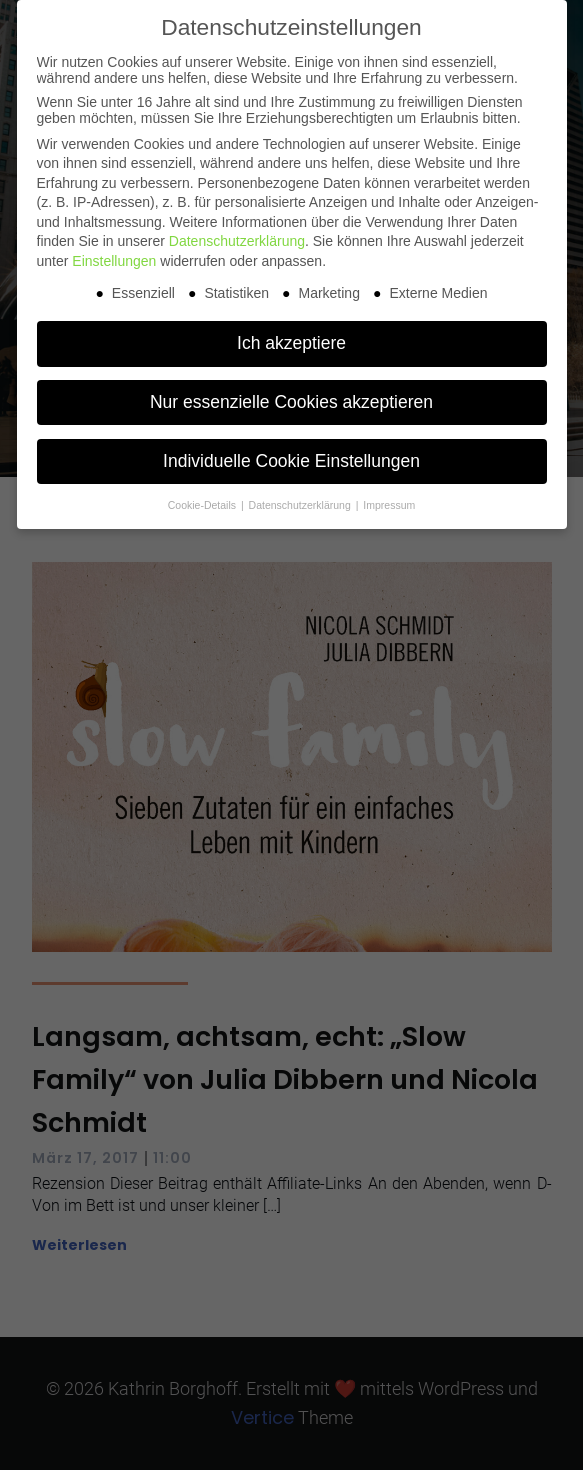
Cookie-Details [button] (203, 505)
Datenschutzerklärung (237, 241)
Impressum (389, 505)
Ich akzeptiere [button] (291, 343)
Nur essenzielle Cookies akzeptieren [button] (291, 402)
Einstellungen (114, 261)
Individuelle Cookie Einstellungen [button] (291, 461)
